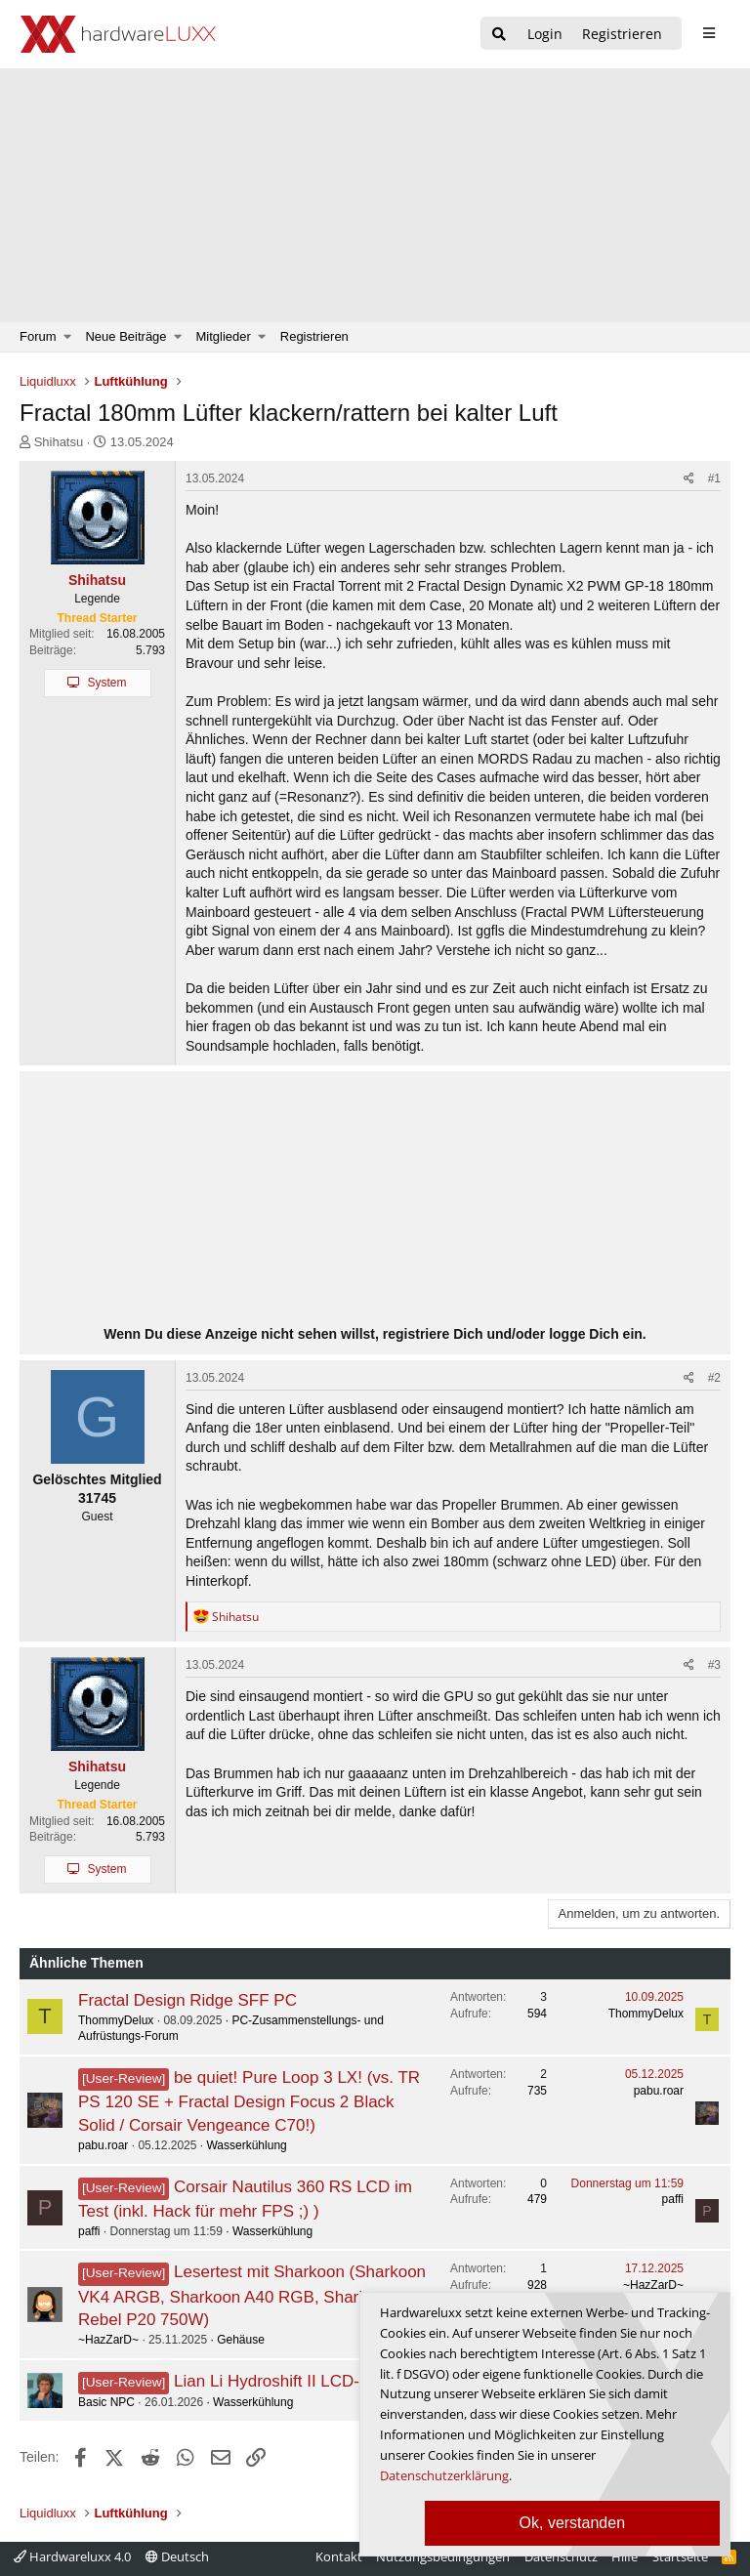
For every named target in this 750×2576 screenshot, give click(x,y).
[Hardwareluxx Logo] (118, 34)
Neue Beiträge (125, 336)
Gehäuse (241, 2340)
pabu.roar (103, 2145)
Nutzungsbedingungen (443, 2556)
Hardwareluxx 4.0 (72, 2556)
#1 (714, 478)
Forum (38, 336)
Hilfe (624, 2556)
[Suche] (499, 35)
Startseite (680, 2556)
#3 (714, 1665)
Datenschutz (561, 2556)
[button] (68, 337)
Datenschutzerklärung (444, 2475)
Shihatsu (59, 442)
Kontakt (338, 2556)
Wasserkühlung (246, 2145)
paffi (89, 2231)
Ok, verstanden (573, 2522)
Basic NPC (106, 2402)
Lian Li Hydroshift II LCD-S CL (285, 2381)
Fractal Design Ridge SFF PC (187, 2000)
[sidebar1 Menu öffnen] (708, 33)
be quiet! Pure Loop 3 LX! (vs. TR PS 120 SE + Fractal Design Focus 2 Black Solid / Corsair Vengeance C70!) (249, 2101)
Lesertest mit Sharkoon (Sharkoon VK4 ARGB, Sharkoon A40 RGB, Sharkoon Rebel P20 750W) (252, 2296)
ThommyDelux (115, 2020)
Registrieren (314, 336)
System (106, 682)
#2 (714, 1378)
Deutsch (177, 2556)
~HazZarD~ (108, 2340)
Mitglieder (223, 336)
